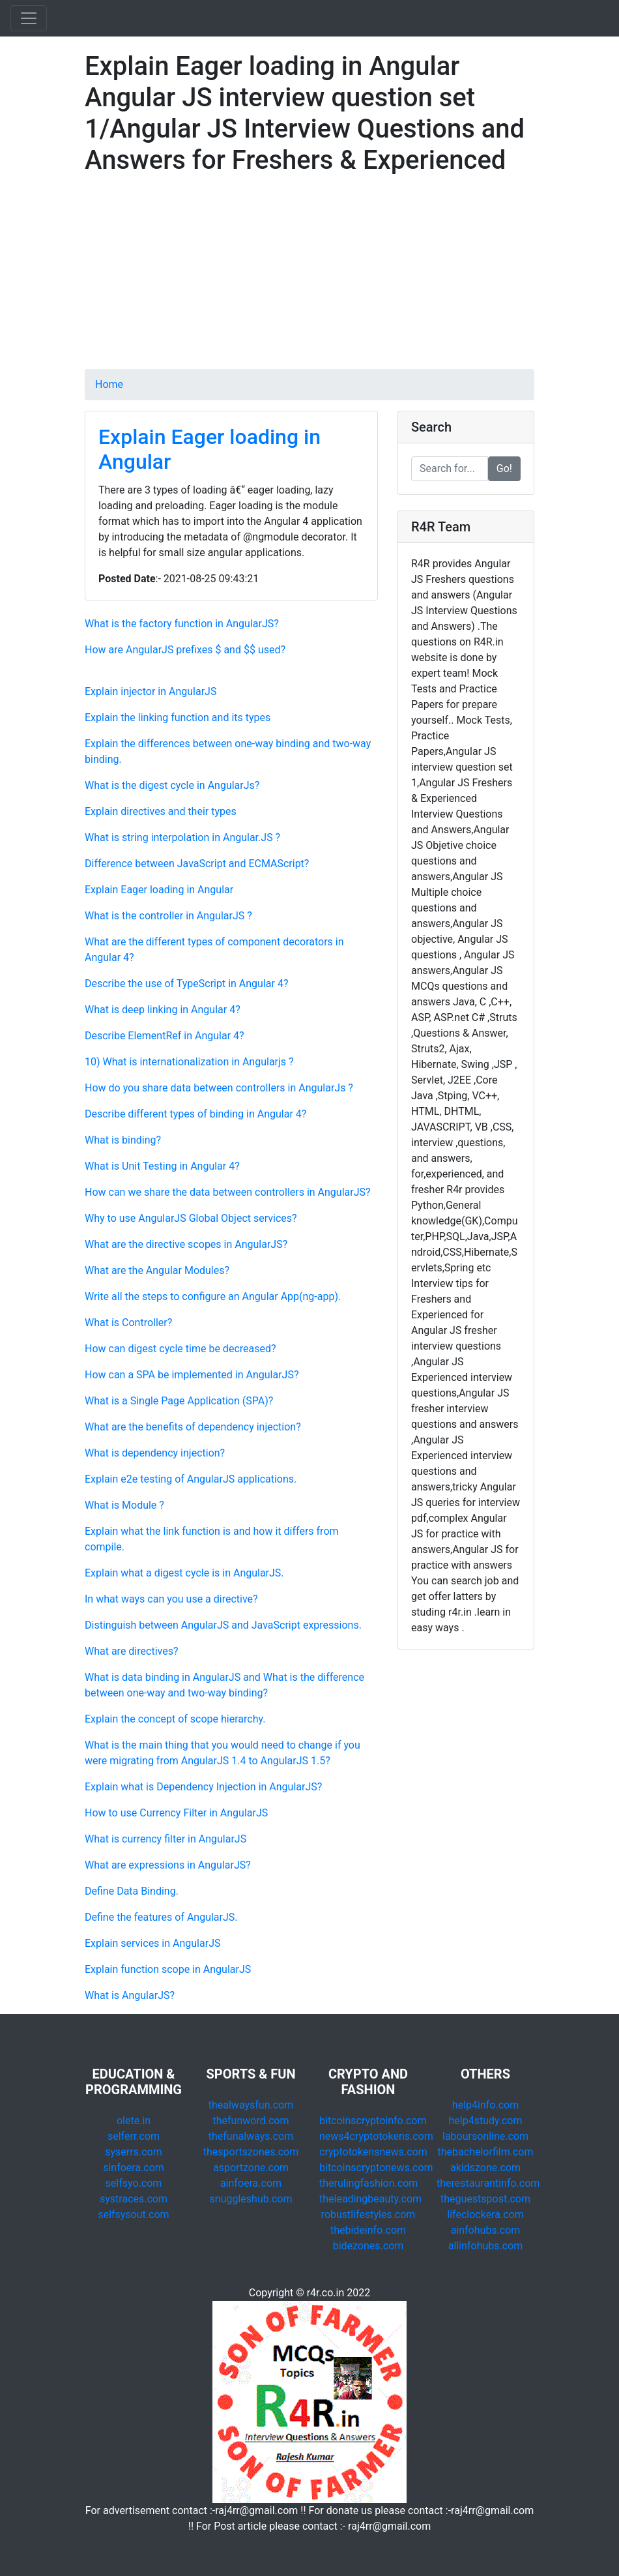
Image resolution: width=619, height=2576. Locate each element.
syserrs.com (133, 2152)
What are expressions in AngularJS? (168, 1865)
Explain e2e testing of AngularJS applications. (190, 1479)
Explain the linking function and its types (177, 717)
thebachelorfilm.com (486, 2152)
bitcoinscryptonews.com (376, 2167)
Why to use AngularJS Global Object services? (191, 1218)
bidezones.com (368, 2246)
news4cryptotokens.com (376, 2136)
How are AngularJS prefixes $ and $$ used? (185, 650)
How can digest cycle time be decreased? (180, 1348)
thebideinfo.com (368, 2230)
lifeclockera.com (485, 2214)
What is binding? (123, 1140)
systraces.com (133, 2199)
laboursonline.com (485, 2136)
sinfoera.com (133, 2167)
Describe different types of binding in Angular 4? (195, 1114)
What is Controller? (128, 1322)
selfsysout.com (133, 2214)
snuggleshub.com (251, 2199)
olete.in (134, 2120)
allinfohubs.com (485, 2246)
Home (109, 384)
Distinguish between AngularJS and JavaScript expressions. (223, 1625)
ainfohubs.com (486, 2230)
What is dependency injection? (155, 1453)
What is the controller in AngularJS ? (168, 916)
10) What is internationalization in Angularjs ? (189, 1062)
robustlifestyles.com (368, 2214)
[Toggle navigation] (28, 18)
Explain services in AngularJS (152, 1943)
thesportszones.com (250, 2152)
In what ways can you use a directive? (171, 1599)
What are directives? (131, 1651)
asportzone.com (251, 2167)
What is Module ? (124, 1505)
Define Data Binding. (132, 1891)
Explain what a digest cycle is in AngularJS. (184, 1573)
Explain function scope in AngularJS (168, 1969)
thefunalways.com (251, 2136)
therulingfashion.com (368, 2183)
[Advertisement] (309, 277)
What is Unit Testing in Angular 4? (162, 1166)
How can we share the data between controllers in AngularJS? (228, 1192)
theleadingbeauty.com (370, 2199)
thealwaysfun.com (251, 2105)
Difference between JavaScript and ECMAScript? (197, 863)
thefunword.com (251, 2120)
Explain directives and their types (161, 811)
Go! (504, 468)
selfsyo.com (134, 2183)
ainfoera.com (250, 2183)
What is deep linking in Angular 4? (162, 1009)
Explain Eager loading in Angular (159, 889)
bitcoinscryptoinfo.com (372, 2120)
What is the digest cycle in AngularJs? (172, 785)
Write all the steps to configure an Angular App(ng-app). (213, 1296)
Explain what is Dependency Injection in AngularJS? (203, 1787)
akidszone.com (485, 2167)
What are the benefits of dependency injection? (193, 1427)
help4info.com (485, 2105)
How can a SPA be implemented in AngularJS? (191, 1375)
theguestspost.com (485, 2199)
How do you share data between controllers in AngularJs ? (219, 1088)
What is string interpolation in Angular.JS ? (182, 837)
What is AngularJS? (130, 1995)
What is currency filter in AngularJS (165, 1839)
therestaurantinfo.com (488, 2183)
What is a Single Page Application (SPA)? (179, 1401)
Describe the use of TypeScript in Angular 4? (186, 983)
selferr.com (134, 2136)
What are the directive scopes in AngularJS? (186, 1244)
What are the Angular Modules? (157, 1270)
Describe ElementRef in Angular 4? (164, 1035)
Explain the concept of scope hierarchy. (175, 1719)
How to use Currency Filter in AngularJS (176, 1813)
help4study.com (486, 2120)
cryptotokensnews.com (373, 2152)
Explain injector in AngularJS (150, 691)
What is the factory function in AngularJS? (182, 623)
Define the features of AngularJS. (161, 1917)
